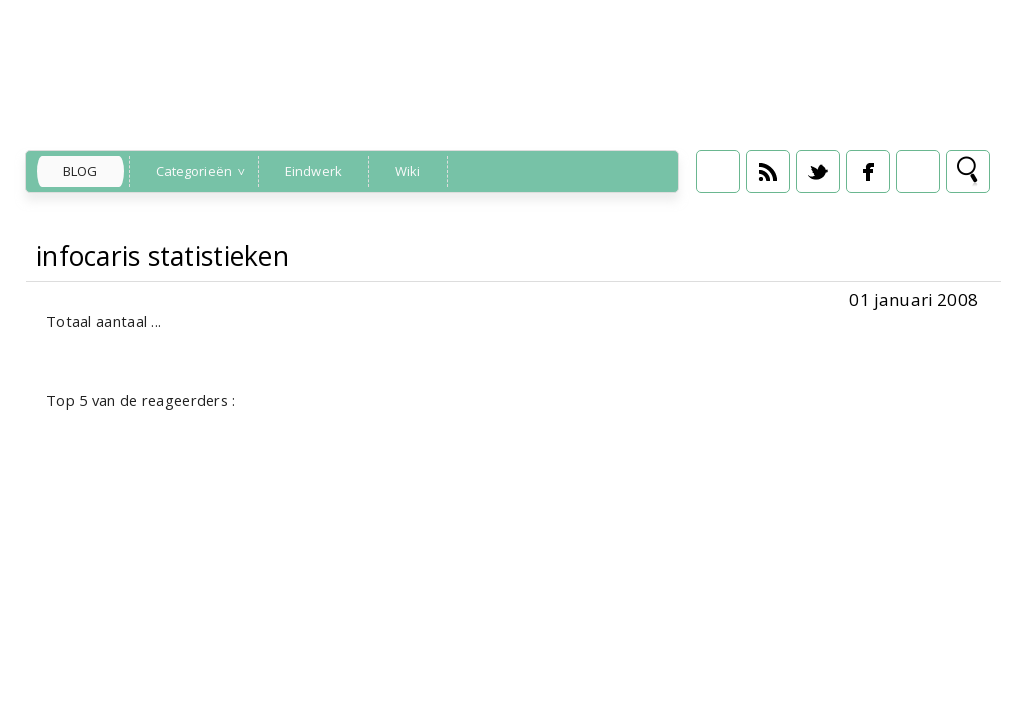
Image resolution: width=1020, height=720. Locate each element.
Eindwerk (313, 171)
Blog (80, 171)
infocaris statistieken (162, 256)
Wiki (408, 171)
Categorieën (194, 171)
